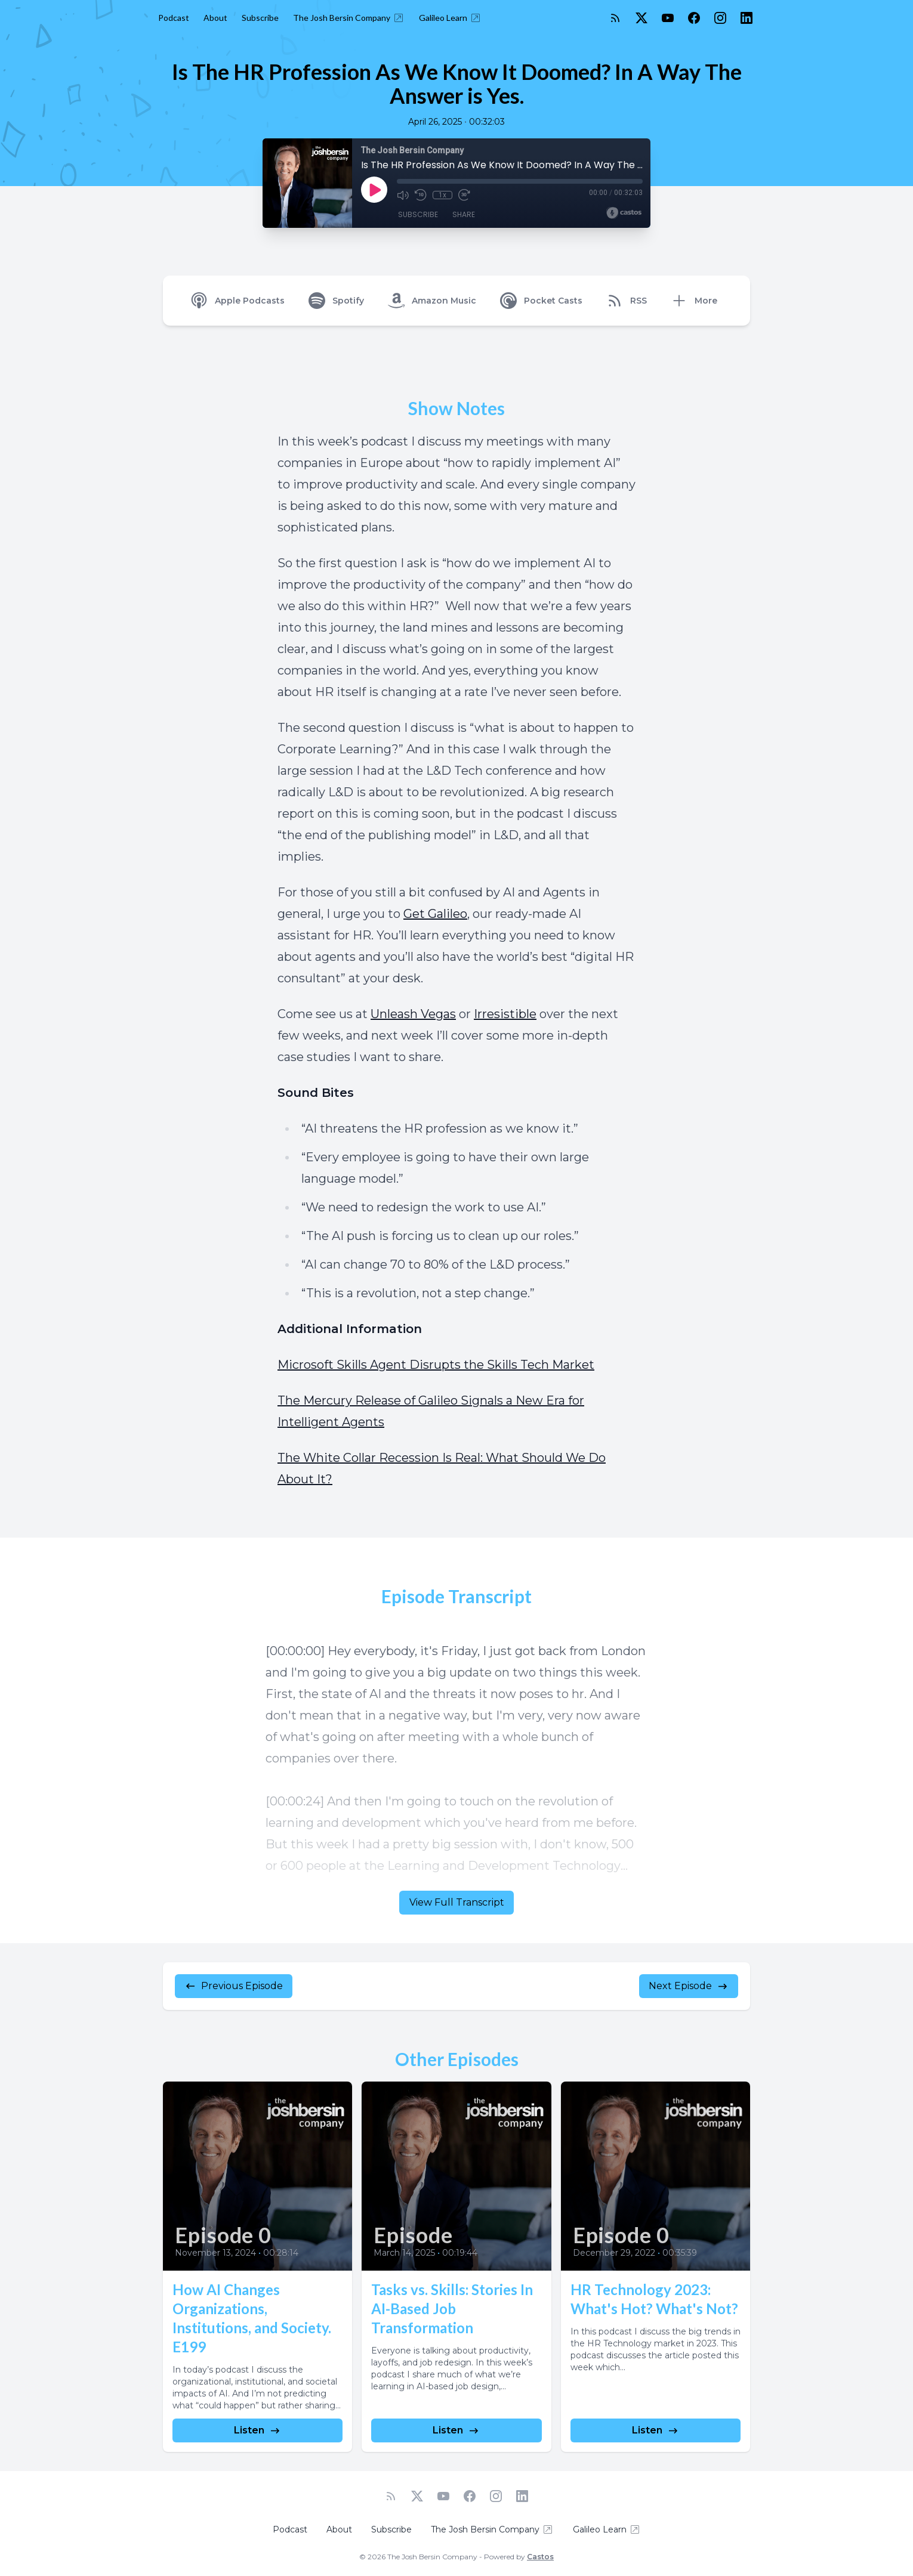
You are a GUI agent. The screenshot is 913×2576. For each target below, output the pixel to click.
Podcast (173, 18)
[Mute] (403, 195)
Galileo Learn (450, 18)
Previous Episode (233, 1986)
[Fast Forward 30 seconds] (464, 195)
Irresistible (505, 1014)
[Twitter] (641, 18)
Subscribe (260, 18)
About (215, 18)
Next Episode (689, 1986)
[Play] (374, 190)
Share (463, 214)
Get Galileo (435, 914)
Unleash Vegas (413, 1014)
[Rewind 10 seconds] (421, 195)
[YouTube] (667, 18)
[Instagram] (720, 18)
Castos (540, 2556)
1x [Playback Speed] (442, 195)
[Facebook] (694, 18)
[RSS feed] (615, 18)
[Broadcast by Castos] (623, 213)
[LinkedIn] (746, 18)
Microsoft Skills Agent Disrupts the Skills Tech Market (435, 1364)
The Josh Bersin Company (349, 18)
